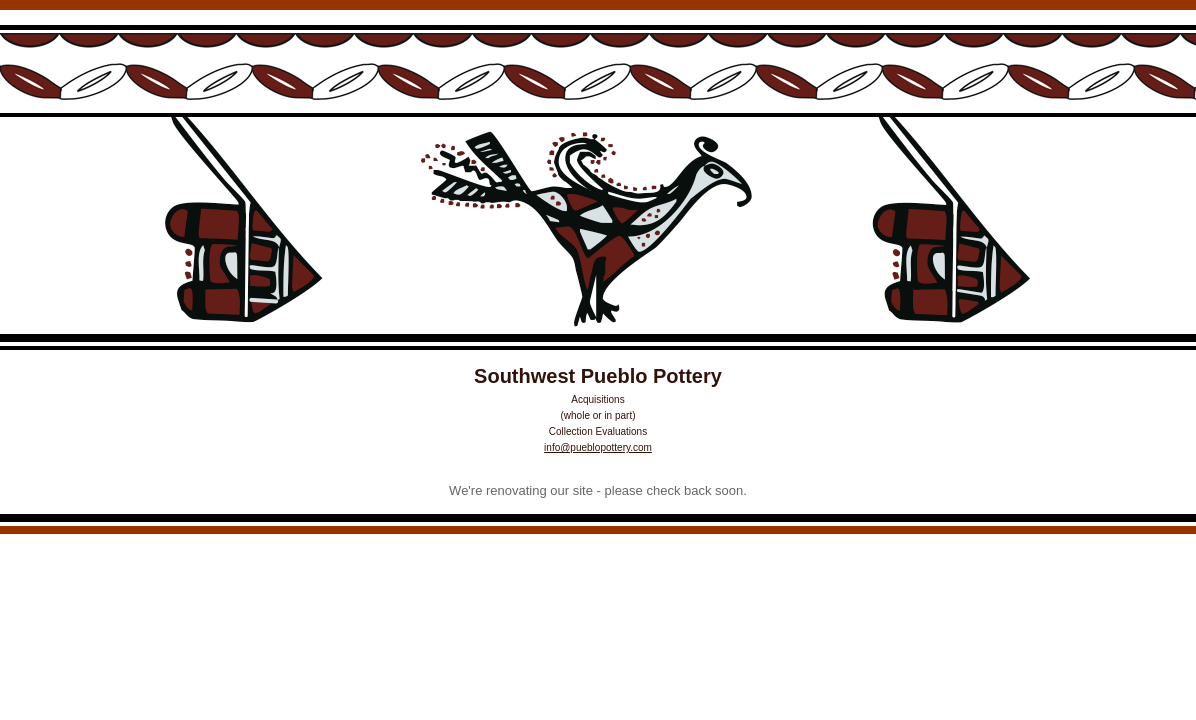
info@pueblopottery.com (598, 447)
